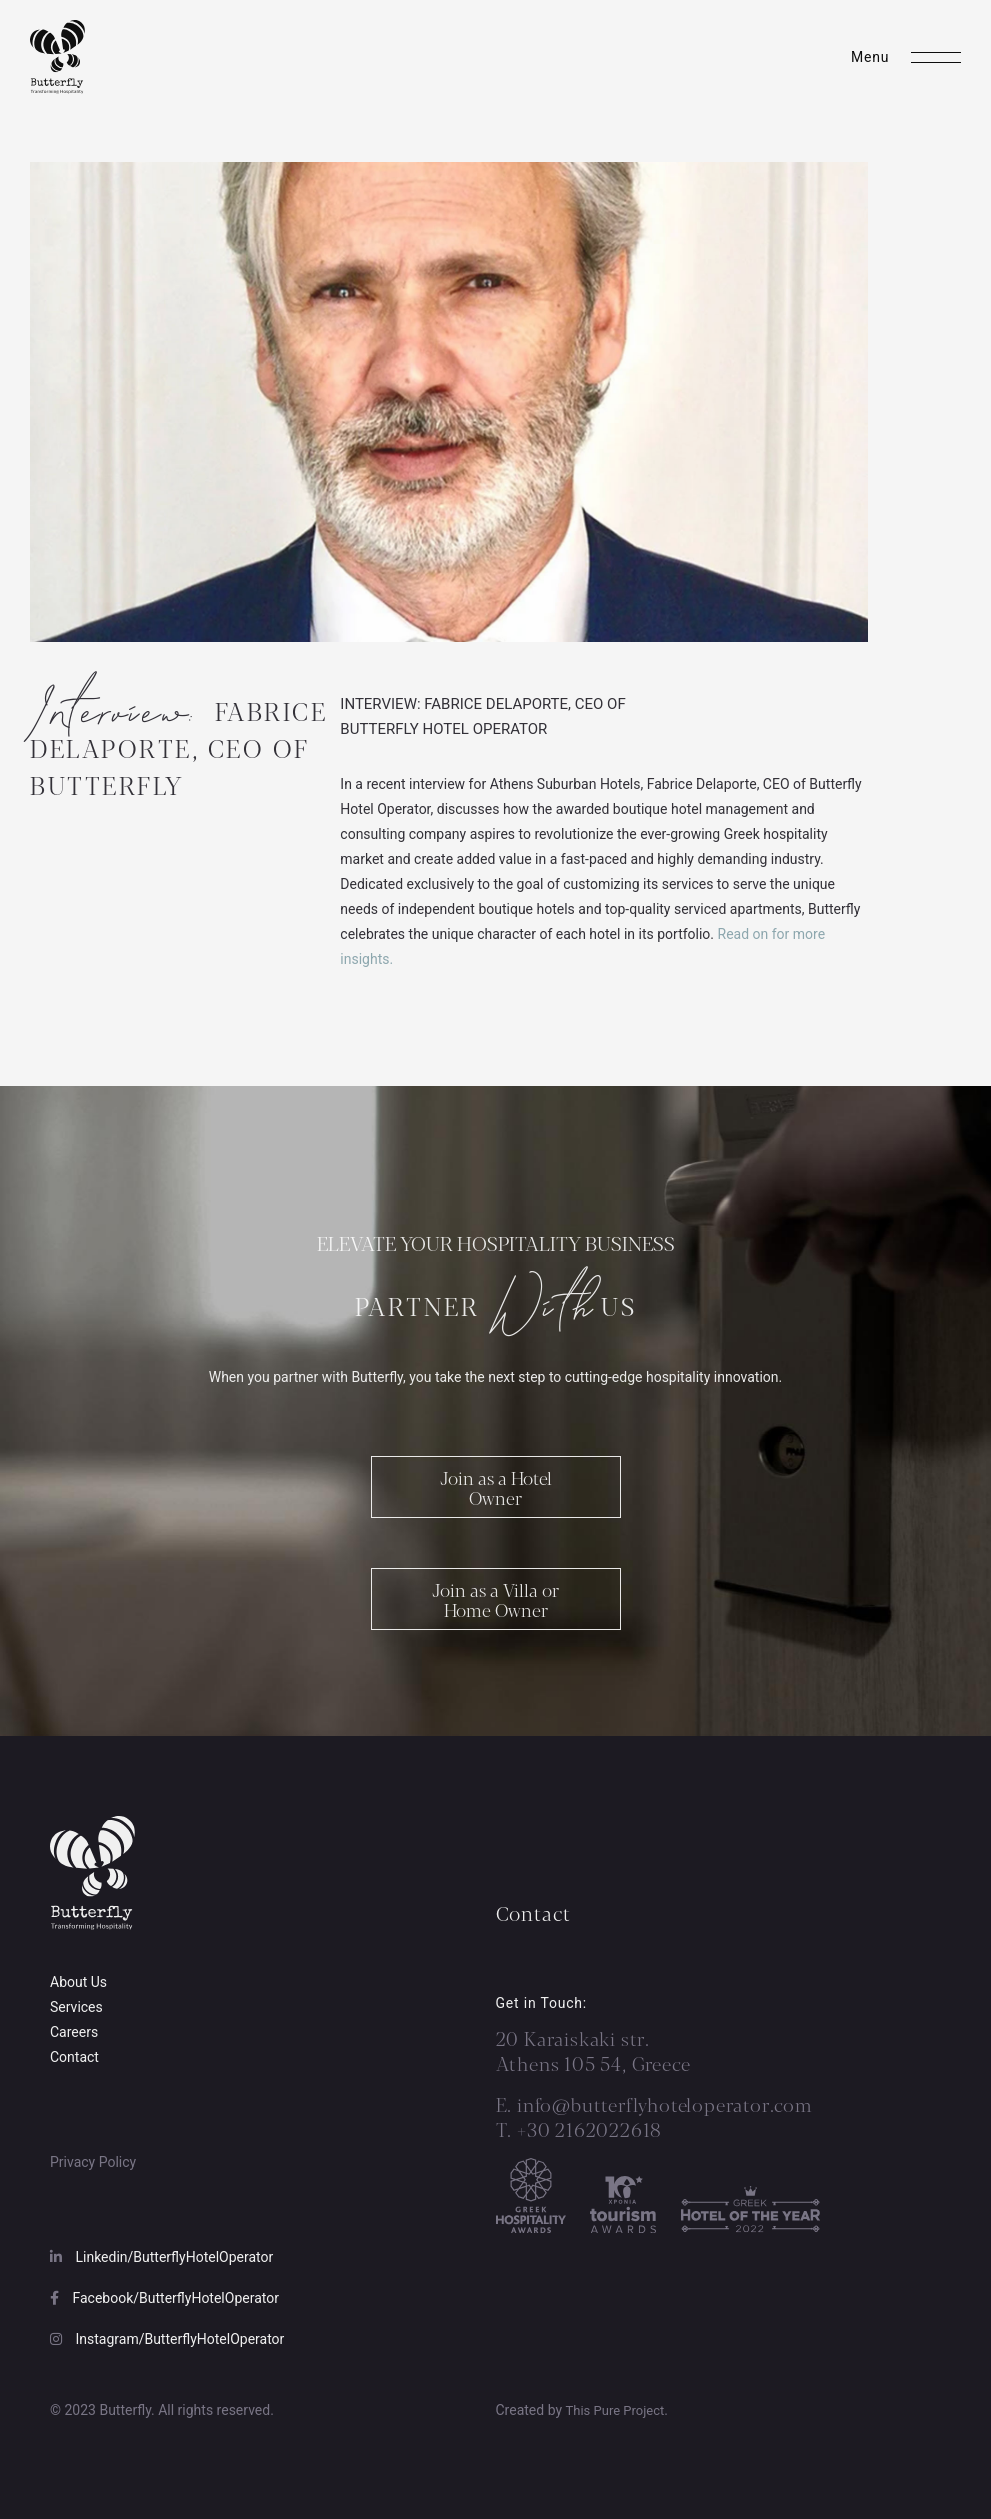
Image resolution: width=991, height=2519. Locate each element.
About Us (78, 1982)
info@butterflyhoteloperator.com (665, 2104)
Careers (74, 2032)
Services (76, 2007)
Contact (74, 2057)
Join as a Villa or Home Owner (495, 1610)
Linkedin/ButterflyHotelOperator (161, 2257)
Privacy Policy (93, 2162)
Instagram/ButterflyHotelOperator (167, 2339)
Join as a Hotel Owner (496, 1498)
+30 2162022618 (587, 2129)
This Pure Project (615, 2410)
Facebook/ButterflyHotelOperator (164, 2298)
